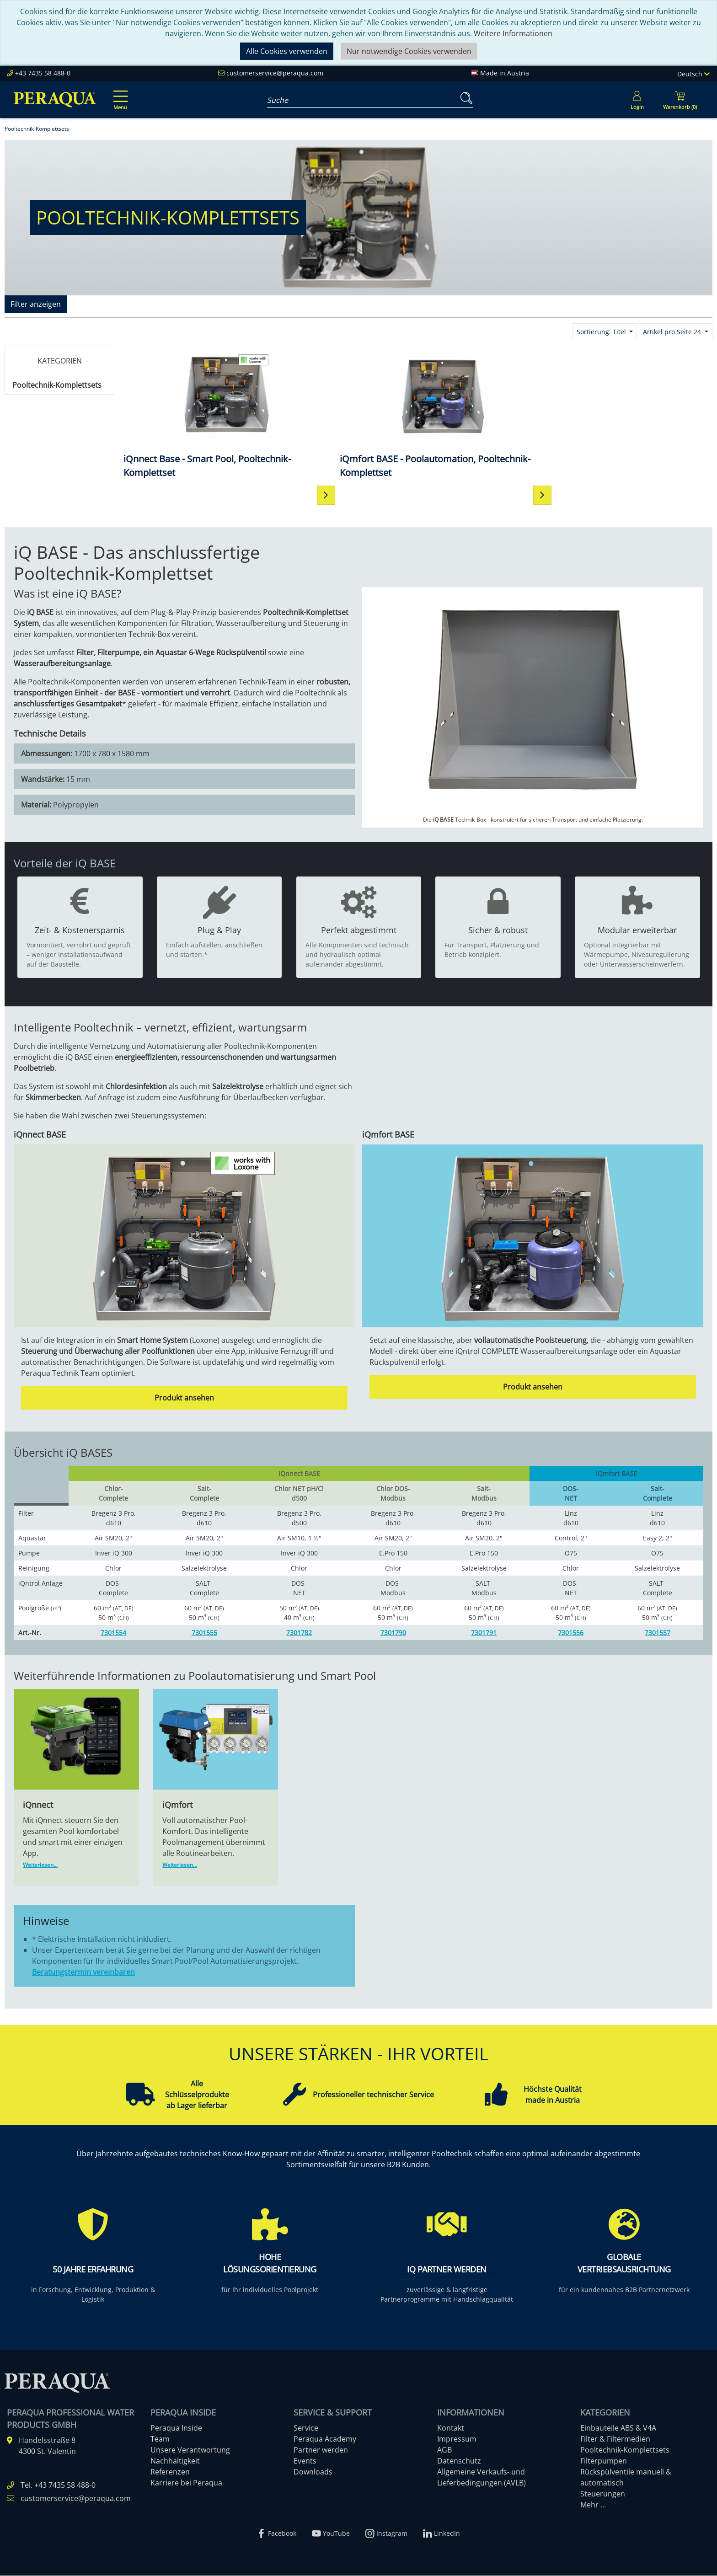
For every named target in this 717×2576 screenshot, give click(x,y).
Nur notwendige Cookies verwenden (409, 51)
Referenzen (170, 2472)
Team (160, 2439)
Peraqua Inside (176, 2428)
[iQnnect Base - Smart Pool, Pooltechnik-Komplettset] (193, 415)
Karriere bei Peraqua (186, 2483)
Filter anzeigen (36, 304)
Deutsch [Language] (693, 73)
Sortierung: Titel (602, 331)
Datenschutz (459, 2461)
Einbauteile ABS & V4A (618, 2428)
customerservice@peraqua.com (274, 73)
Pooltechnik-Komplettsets (57, 385)
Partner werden (321, 2450)
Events (305, 2461)
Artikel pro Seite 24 (673, 331)
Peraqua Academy (325, 2439)
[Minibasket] (680, 100)
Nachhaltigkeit (175, 2461)
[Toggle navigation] (118, 94)
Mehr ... (593, 2505)
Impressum (456, 2439)
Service (306, 2428)
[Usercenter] (637, 100)
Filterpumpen (603, 2461)
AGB (444, 2450)
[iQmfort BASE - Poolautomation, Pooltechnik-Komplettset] (341, 415)
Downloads (313, 2472)
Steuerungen (602, 2494)
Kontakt (450, 2428)
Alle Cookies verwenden (286, 51)
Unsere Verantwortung (190, 2450)
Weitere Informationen (513, 33)
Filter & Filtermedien (615, 2439)
